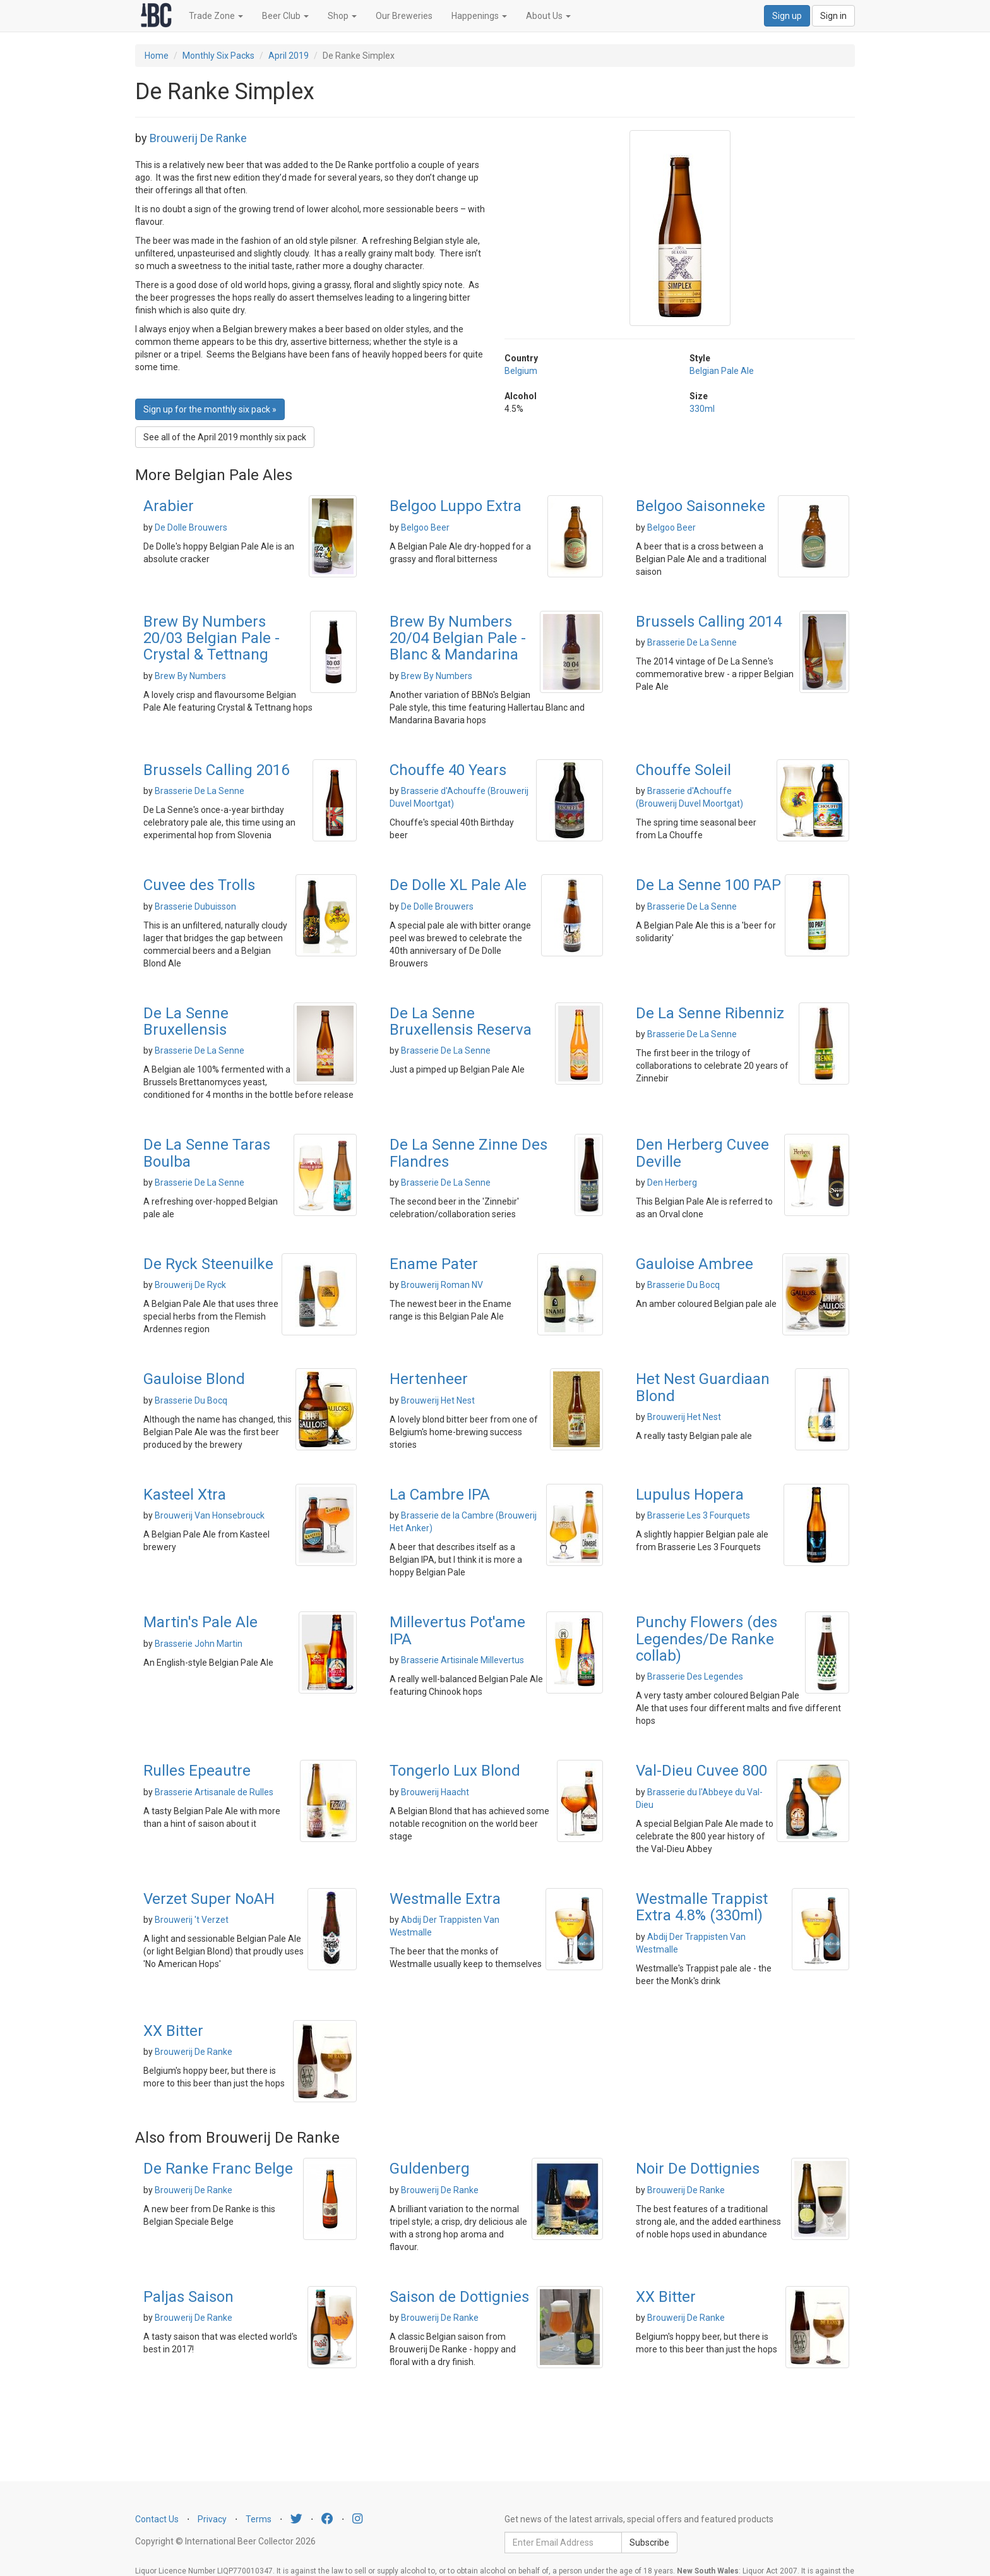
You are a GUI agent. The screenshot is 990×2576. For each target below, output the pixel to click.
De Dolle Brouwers (191, 527)
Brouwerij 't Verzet (192, 1920)
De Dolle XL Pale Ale (458, 885)
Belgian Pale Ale (721, 371)
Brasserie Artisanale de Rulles (214, 1792)
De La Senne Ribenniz (710, 1013)
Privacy (212, 2519)
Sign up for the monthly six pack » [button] (210, 409)
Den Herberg (672, 1182)
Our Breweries (404, 16)
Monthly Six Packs (218, 56)
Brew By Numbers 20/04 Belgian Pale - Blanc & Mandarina (458, 638)
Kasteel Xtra (184, 1494)
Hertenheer (429, 1379)
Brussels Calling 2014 (709, 621)
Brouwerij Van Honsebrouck (210, 1515)
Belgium (520, 371)
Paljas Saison (188, 2297)
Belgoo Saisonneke (700, 506)
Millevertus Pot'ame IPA (457, 1630)
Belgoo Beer (425, 527)
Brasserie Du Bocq (683, 1285)
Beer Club (285, 16)
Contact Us (157, 2519)
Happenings (479, 16)
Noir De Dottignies (698, 2168)
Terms (258, 2519)
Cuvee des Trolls (199, 885)
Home (157, 56)
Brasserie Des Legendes (695, 1676)
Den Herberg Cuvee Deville (702, 1153)
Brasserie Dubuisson (195, 906)
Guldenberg (430, 2168)
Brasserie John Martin (198, 1644)
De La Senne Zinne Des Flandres (468, 1153)
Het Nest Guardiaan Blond (703, 1387)
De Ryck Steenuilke (208, 1264)
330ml (702, 409)
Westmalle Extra (445, 1899)
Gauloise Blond (194, 1379)
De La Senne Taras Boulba (206, 1153)
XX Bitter (173, 2031)
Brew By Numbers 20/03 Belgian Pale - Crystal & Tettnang (211, 638)
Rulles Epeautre (197, 1770)
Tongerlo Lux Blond (455, 1770)
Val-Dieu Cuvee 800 (701, 1770)
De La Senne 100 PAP (708, 885)
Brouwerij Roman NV (442, 1285)
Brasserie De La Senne (692, 642)
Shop (342, 16)
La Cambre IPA (440, 1494)
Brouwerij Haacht (435, 1792)
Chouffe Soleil (683, 770)
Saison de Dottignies (459, 2297)
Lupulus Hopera (690, 1494)
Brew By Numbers (190, 676)
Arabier (168, 506)
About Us (548, 16)
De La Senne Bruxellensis (186, 1021)
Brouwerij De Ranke (198, 138)
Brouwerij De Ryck (190, 1285)
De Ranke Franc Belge (218, 2168)
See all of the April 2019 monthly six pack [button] (224, 437)
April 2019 (288, 56)
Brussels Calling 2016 (216, 770)
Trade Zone (216, 16)
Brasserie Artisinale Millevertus (462, 1660)
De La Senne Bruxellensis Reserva (461, 1021)
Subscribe (649, 2542)
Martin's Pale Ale (200, 1622)
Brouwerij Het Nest (438, 1400)
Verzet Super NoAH (209, 1899)
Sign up (787, 16)
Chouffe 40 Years (448, 770)
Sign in (833, 16)
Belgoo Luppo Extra (456, 506)
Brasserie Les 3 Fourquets (698, 1515)
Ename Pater (434, 1264)
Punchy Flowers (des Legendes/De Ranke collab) (706, 1638)
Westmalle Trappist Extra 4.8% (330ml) (702, 1907)
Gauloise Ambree (694, 1264)
